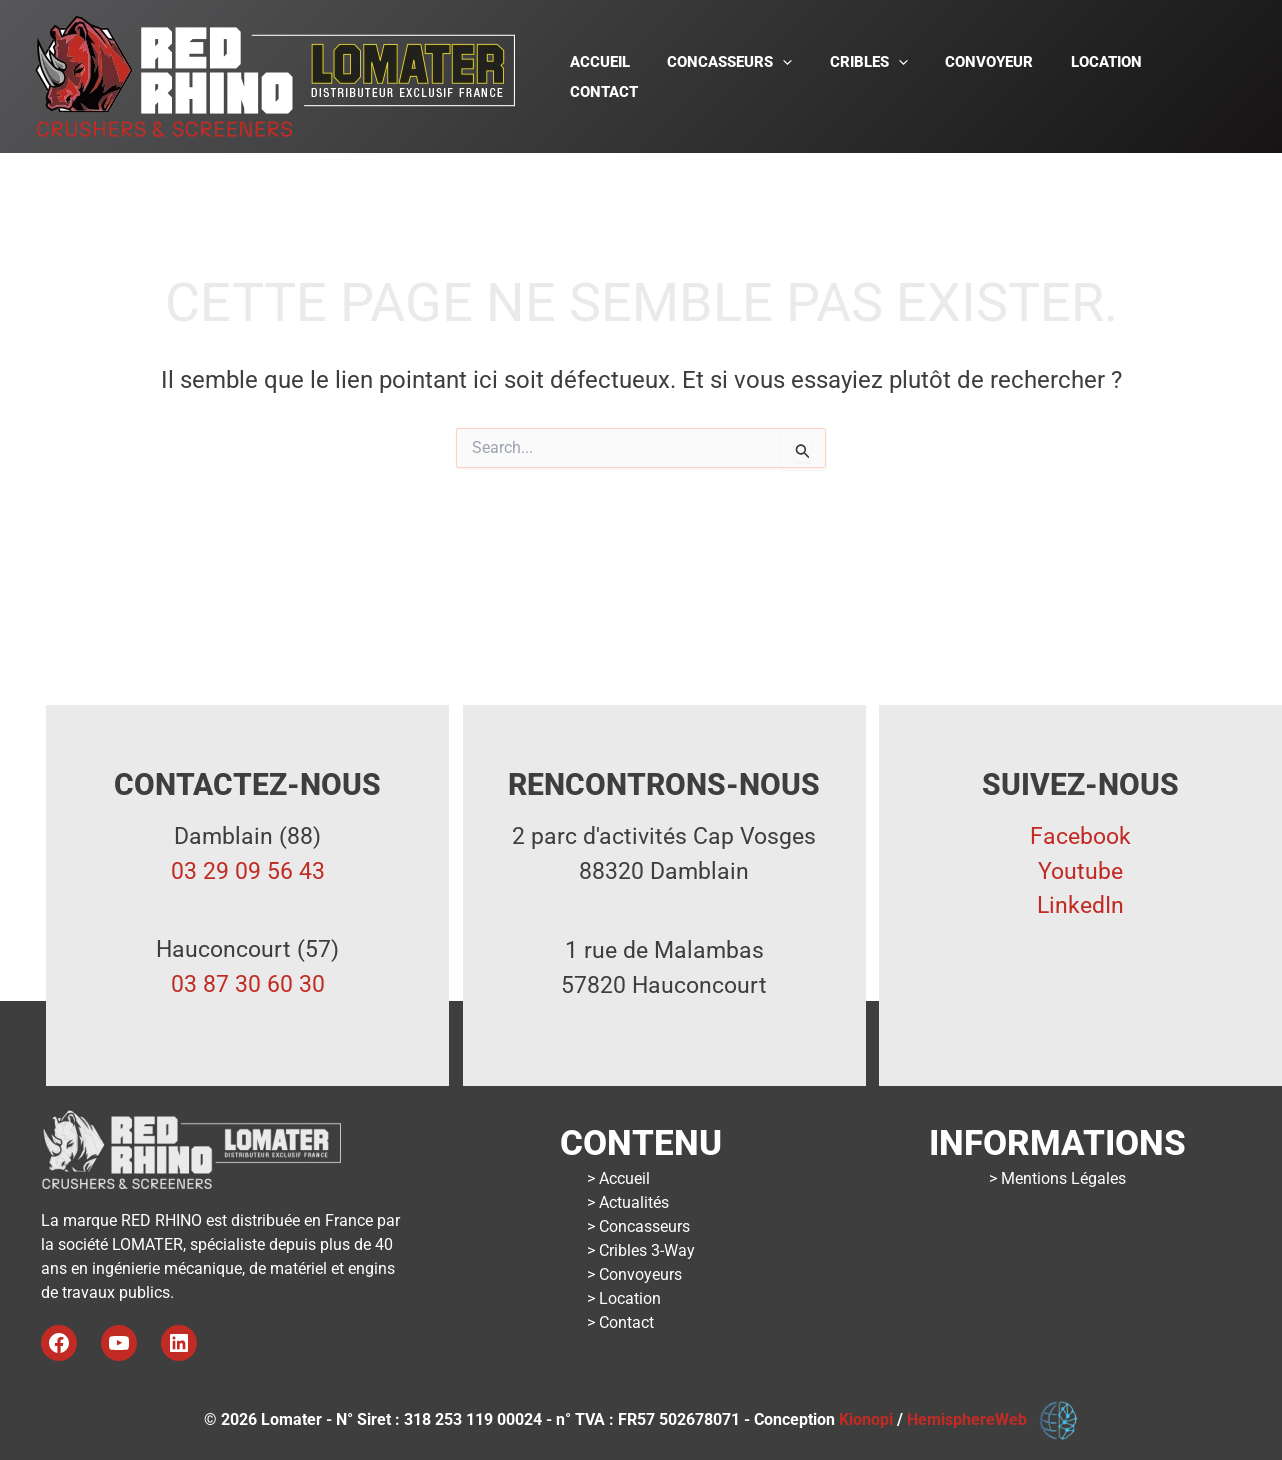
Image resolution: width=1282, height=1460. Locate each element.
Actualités (634, 1202)
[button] (797, 77)
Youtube (1080, 871)
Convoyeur (989, 77)
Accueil (622, 77)
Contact (1198, 77)
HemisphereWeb (973, 1419)
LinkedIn (1080, 905)
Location (1098, 77)
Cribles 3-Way (647, 1250)
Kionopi (866, 1419)
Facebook (1080, 836)
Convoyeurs (640, 1274)
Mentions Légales (1063, 1178)
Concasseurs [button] (744, 77)
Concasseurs (644, 1226)
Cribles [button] (876, 77)
